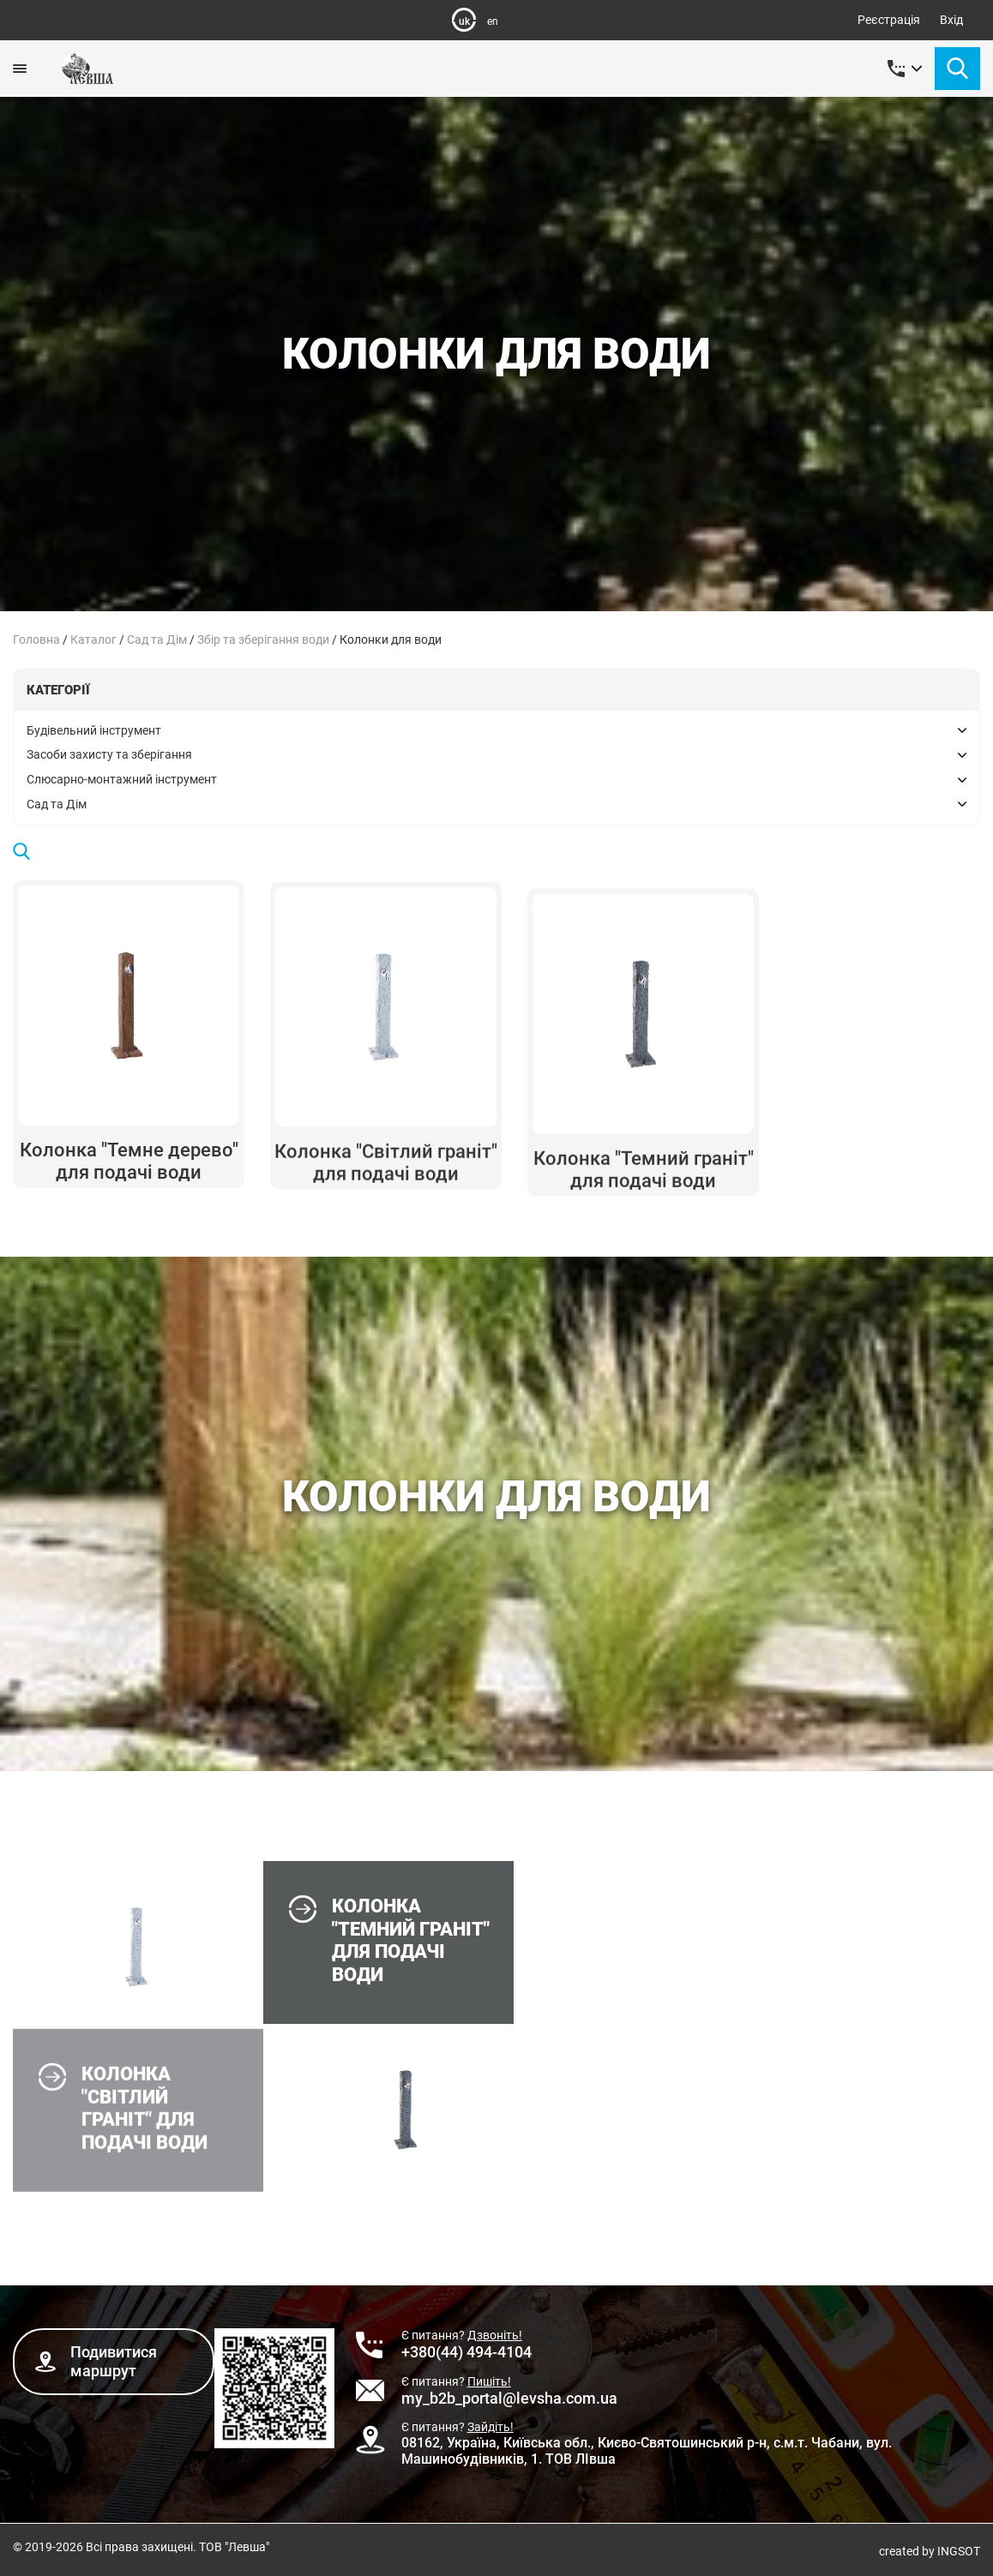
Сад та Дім (157, 639)
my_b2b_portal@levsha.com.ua (509, 2398)
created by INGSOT (929, 2551)
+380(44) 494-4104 (466, 2352)
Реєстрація (889, 20)
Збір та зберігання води (263, 639)
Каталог (93, 639)
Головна (36, 639)
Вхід (951, 20)
